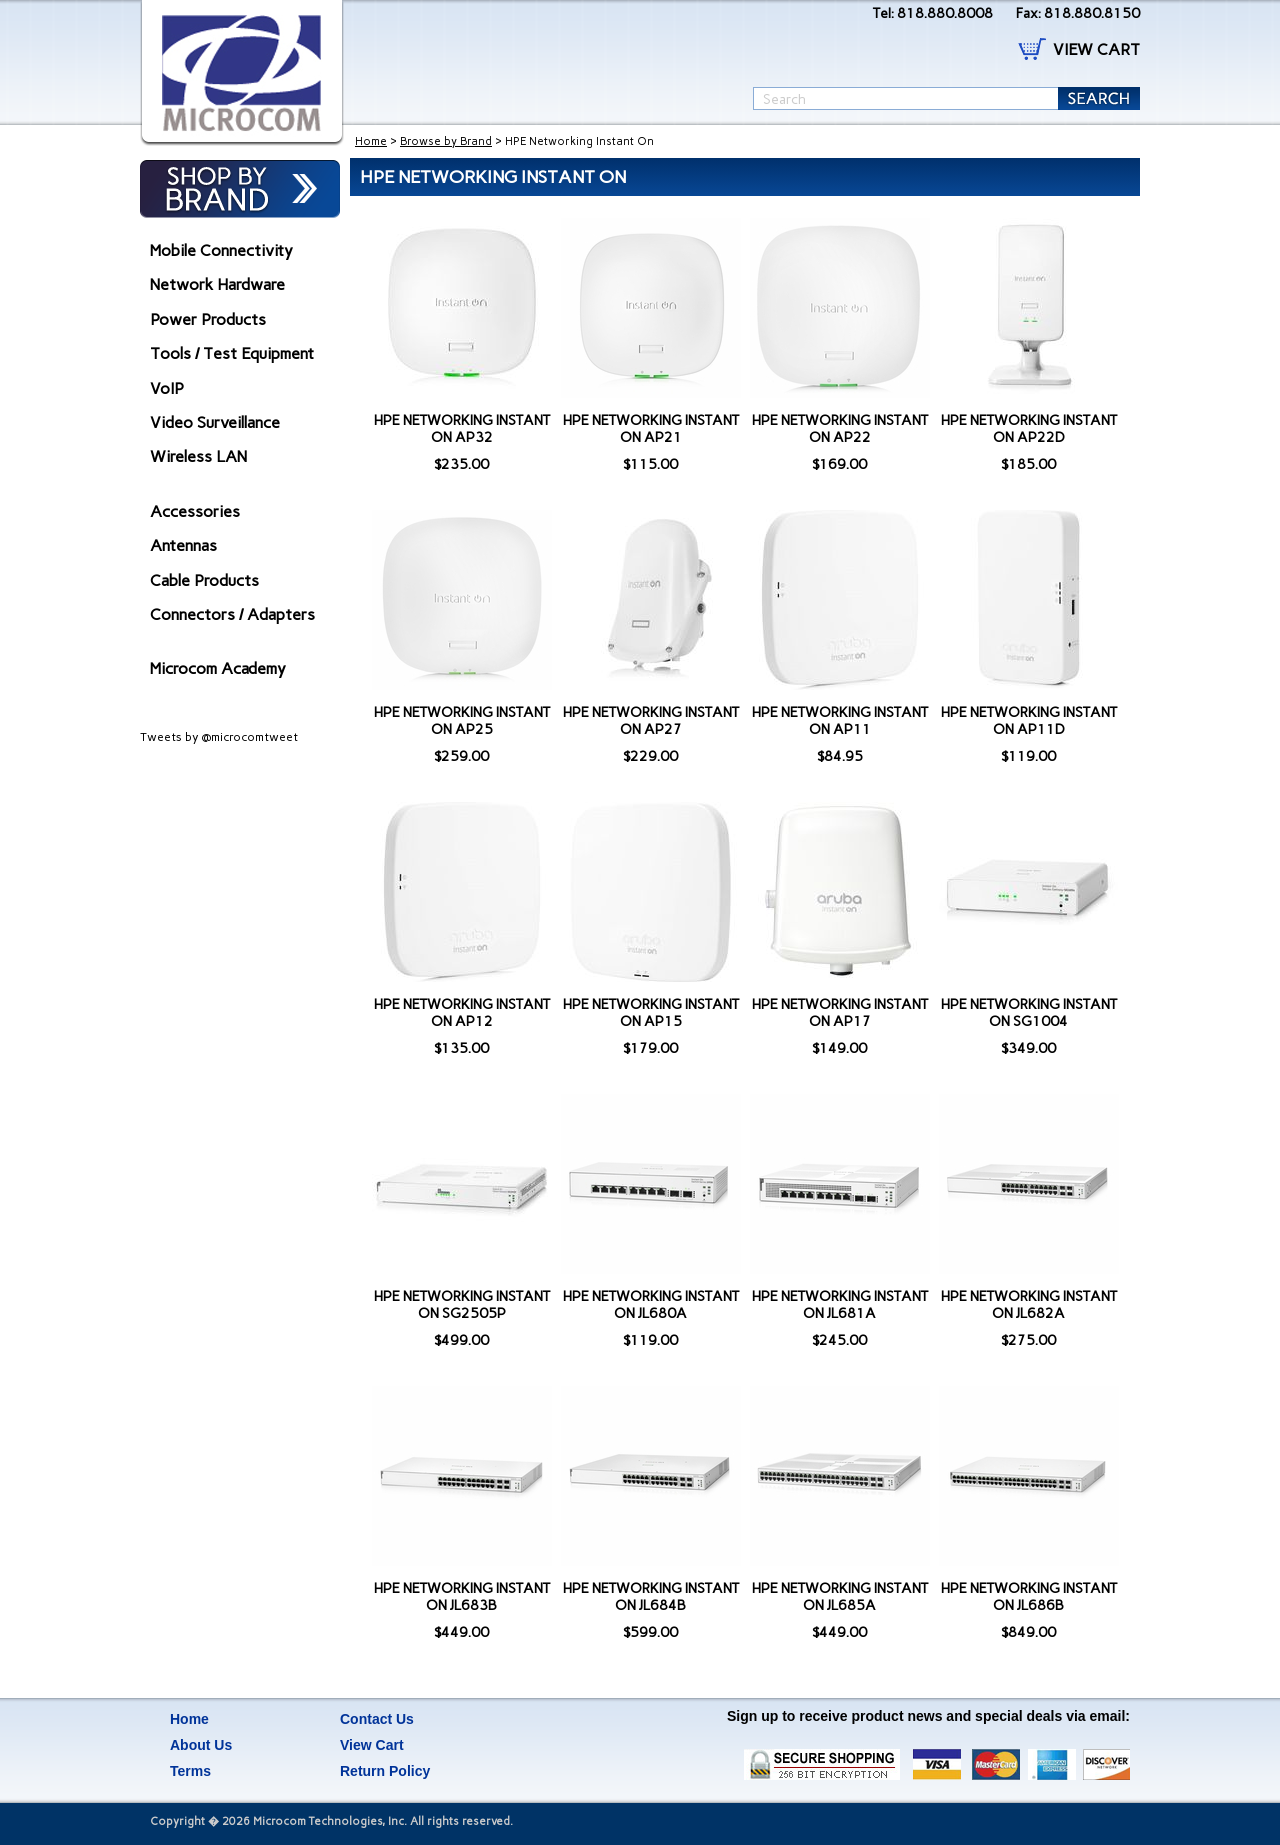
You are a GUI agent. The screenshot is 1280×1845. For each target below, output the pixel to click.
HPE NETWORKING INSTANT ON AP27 (651, 721)
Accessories (195, 511)
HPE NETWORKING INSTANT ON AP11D (1029, 721)
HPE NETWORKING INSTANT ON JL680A (651, 1305)
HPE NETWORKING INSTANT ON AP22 (840, 429)
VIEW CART (1096, 49)
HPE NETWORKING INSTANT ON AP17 (840, 1013)
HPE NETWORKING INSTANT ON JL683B (462, 1597)
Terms (190, 1771)
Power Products (208, 319)
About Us (201, 1745)
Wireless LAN (198, 456)
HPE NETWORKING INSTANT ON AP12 (462, 1013)
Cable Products (204, 580)
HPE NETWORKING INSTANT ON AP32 (462, 429)
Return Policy (385, 1771)
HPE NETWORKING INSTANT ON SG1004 (1029, 1013)
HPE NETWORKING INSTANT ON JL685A (840, 1597)
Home (371, 141)
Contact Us (377, 1719)
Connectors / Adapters (232, 614)
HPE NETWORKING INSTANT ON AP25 (462, 721)
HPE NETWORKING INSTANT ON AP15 (651, 1013)
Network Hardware (217, 284)
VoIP (167, 388)
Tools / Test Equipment (232, 353)
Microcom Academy (218, 668)
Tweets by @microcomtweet (219, 737)
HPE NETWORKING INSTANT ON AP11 (840, 721)
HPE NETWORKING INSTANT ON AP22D (1029, 429)
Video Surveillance (215, 422)
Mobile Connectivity (221, 250)
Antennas (183, 545)
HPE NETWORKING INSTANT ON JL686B (1029, 1597)
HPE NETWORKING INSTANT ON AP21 (651, 429)
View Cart (372, 1745)
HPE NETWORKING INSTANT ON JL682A (1029, 1305)
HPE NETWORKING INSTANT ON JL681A (840, 1305)
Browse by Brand (446, 141)
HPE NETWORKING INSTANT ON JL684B (651, 1597)
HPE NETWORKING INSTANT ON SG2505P (462, 1305)
